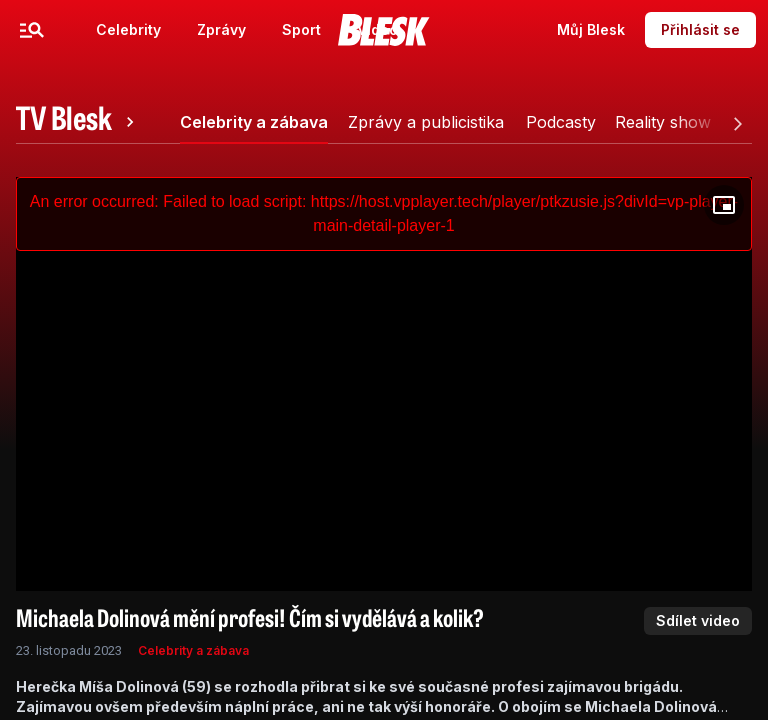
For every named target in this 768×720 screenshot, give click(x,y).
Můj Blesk (591, 29)
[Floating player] (724, 205)
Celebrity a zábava (193, 650)
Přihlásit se (700, 29)
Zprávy (221, 29)
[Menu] (32, 30)
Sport (301, 29)
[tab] (78, 122)
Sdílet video (698, 620)
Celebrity (128, 29)
